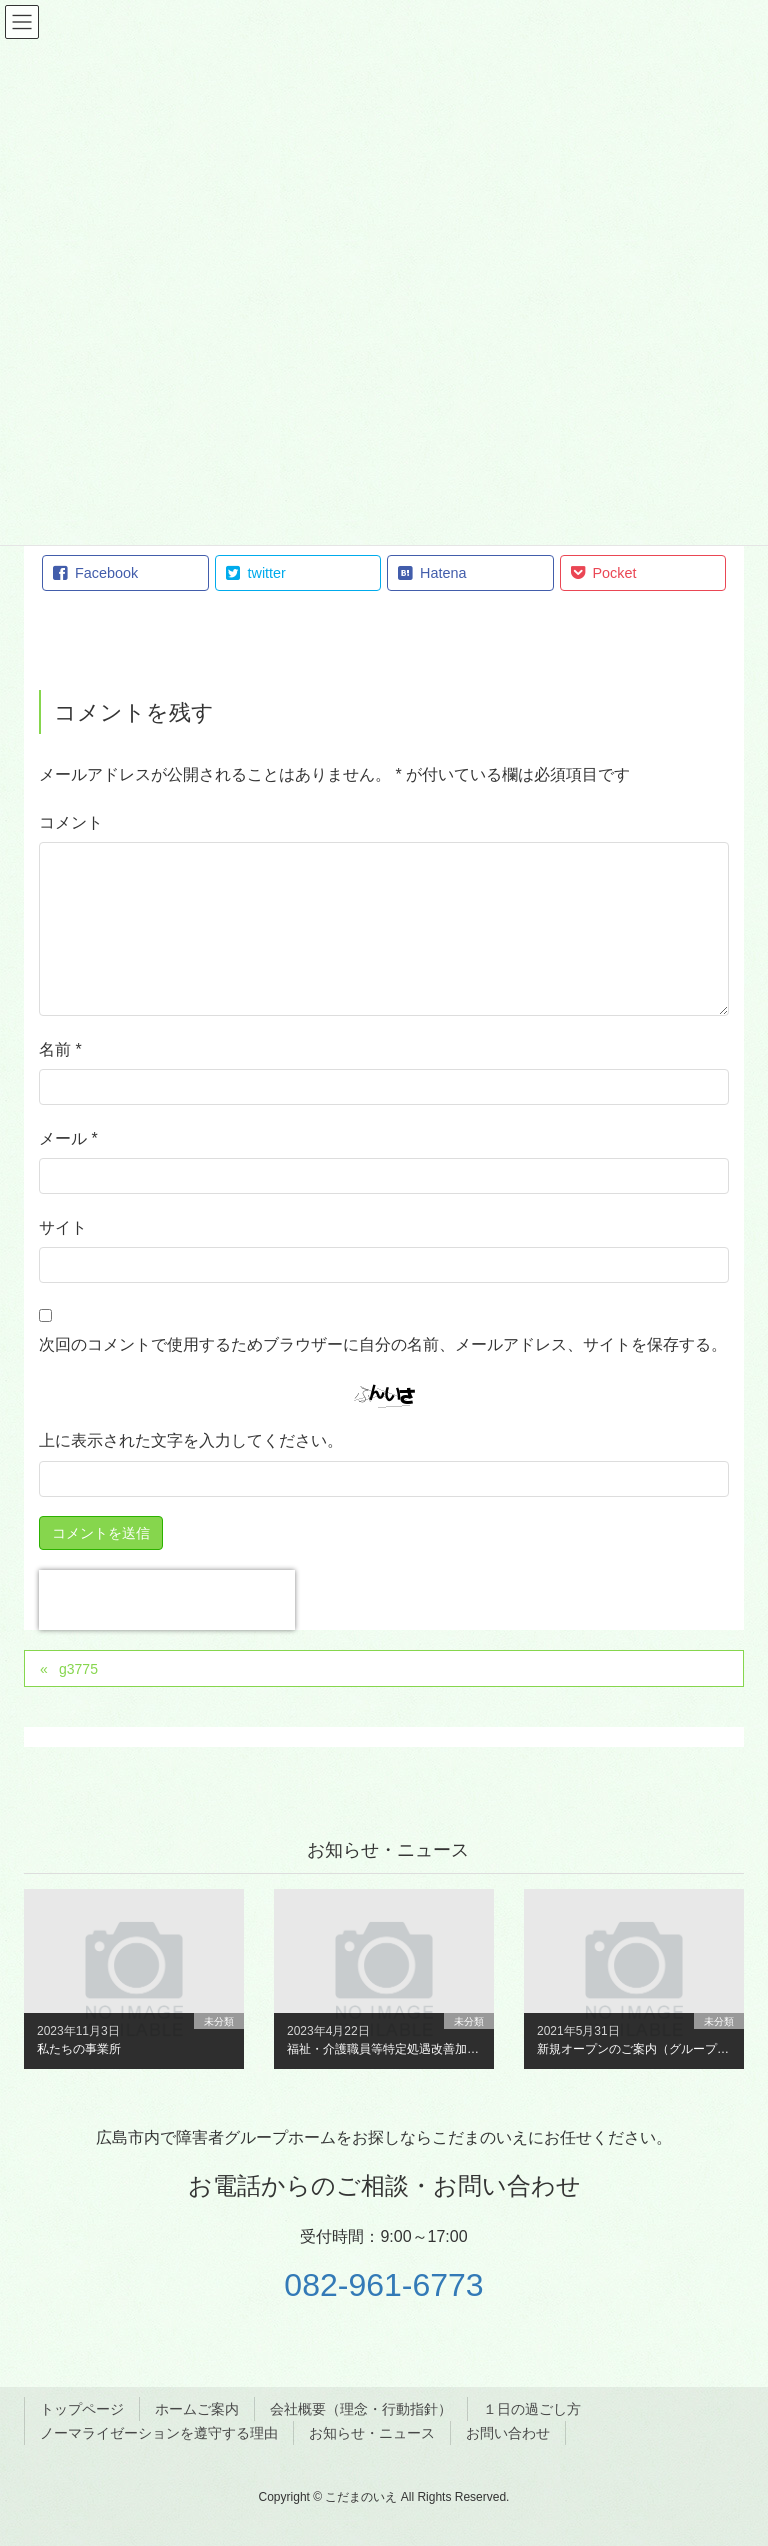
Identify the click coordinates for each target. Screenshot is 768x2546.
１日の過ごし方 (532, 2409)
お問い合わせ (508, 2433)
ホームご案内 (197, 2409)
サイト (63, 1227)
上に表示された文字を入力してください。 (191, 1440)
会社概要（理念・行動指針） (361, 2409)
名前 (60, 1049)
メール (68, 1138)
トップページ (82, 2409)
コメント (71, 822)
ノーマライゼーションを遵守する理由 (159, 2433)
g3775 (78, 1669)
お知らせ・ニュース (372, 2433)
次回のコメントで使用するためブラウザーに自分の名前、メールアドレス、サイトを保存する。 (383, 1344)
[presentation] (167, 1600)
